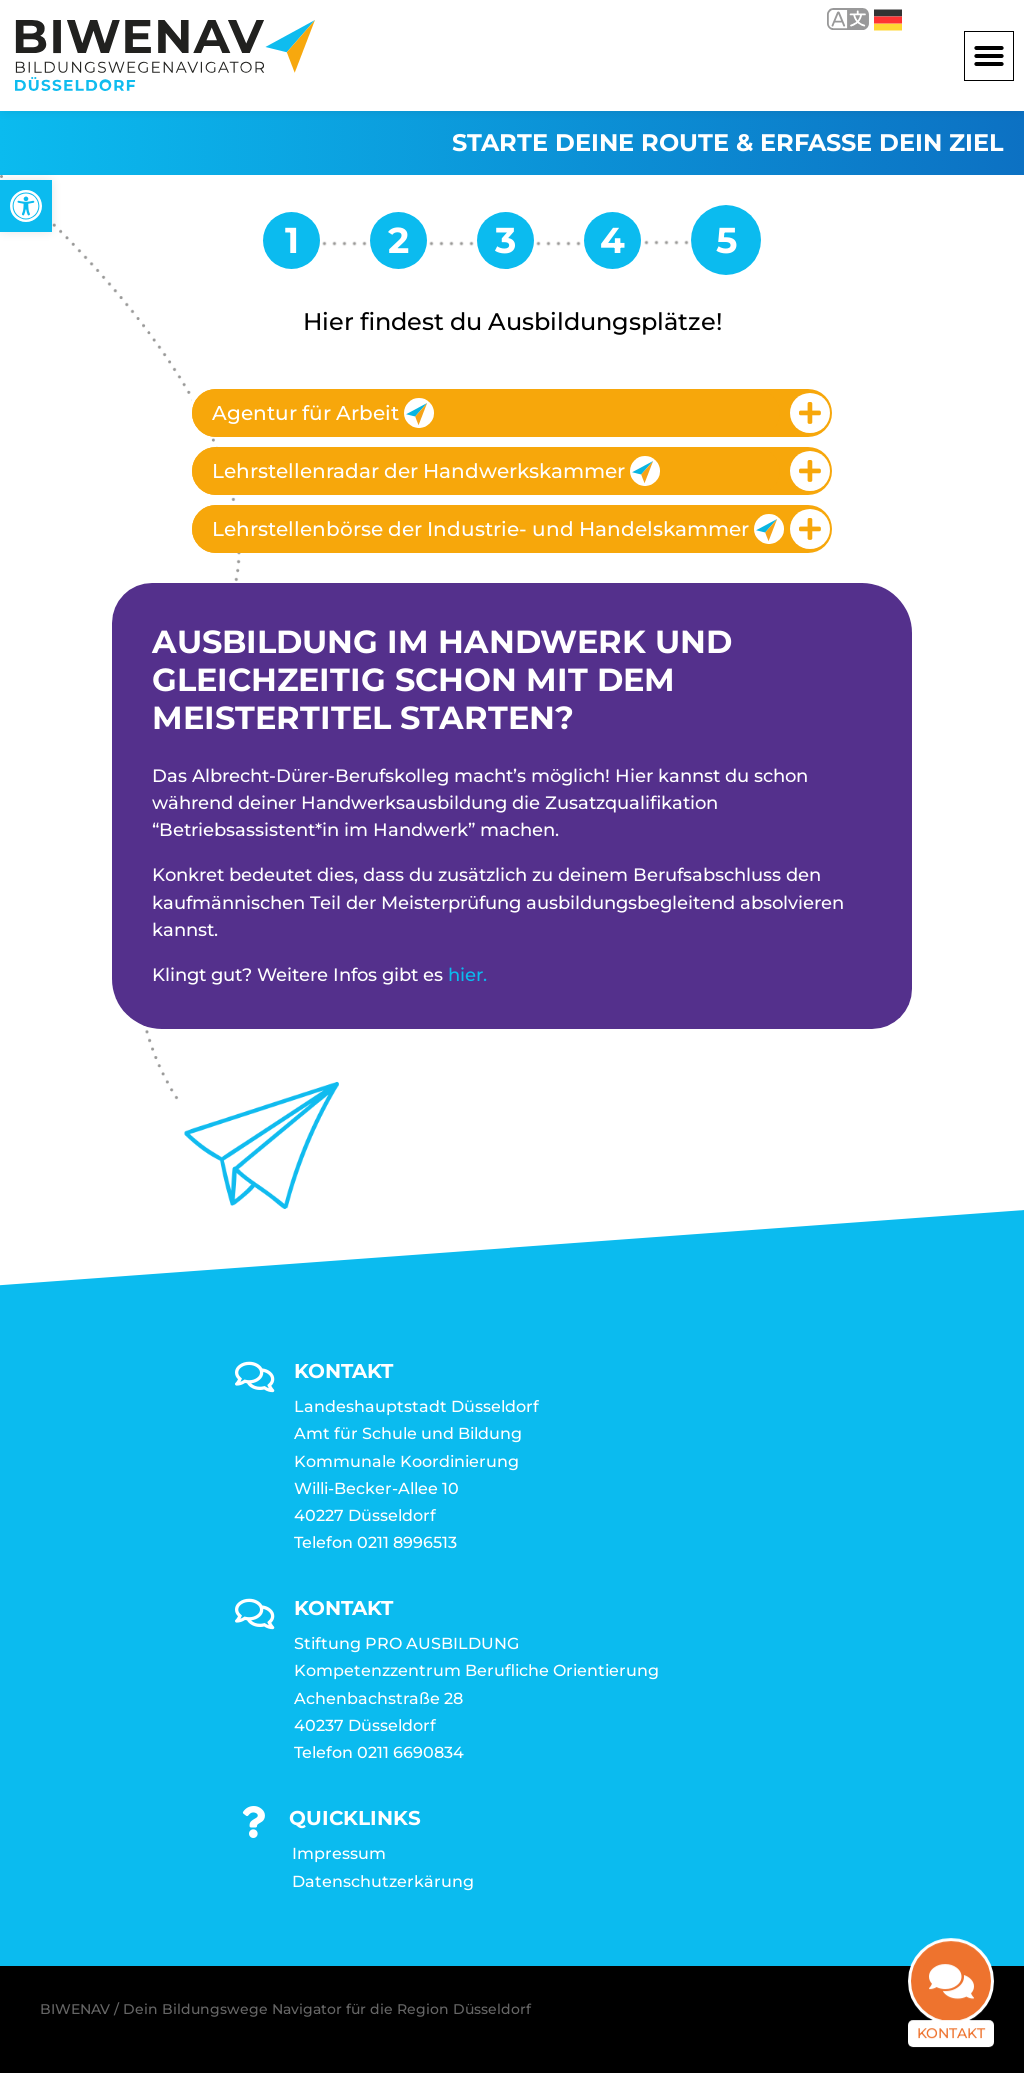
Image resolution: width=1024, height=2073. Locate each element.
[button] (989, 56)
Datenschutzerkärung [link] (383, 1881)
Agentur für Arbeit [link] (323, 413)
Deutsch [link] (888, 20)
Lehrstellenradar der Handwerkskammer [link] (436, 471)
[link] (26, 206)
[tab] (512, 413)
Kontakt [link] (951, 2022)
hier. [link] (467, 975)
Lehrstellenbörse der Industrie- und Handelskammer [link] (496, 529)
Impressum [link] (339, 1853)
